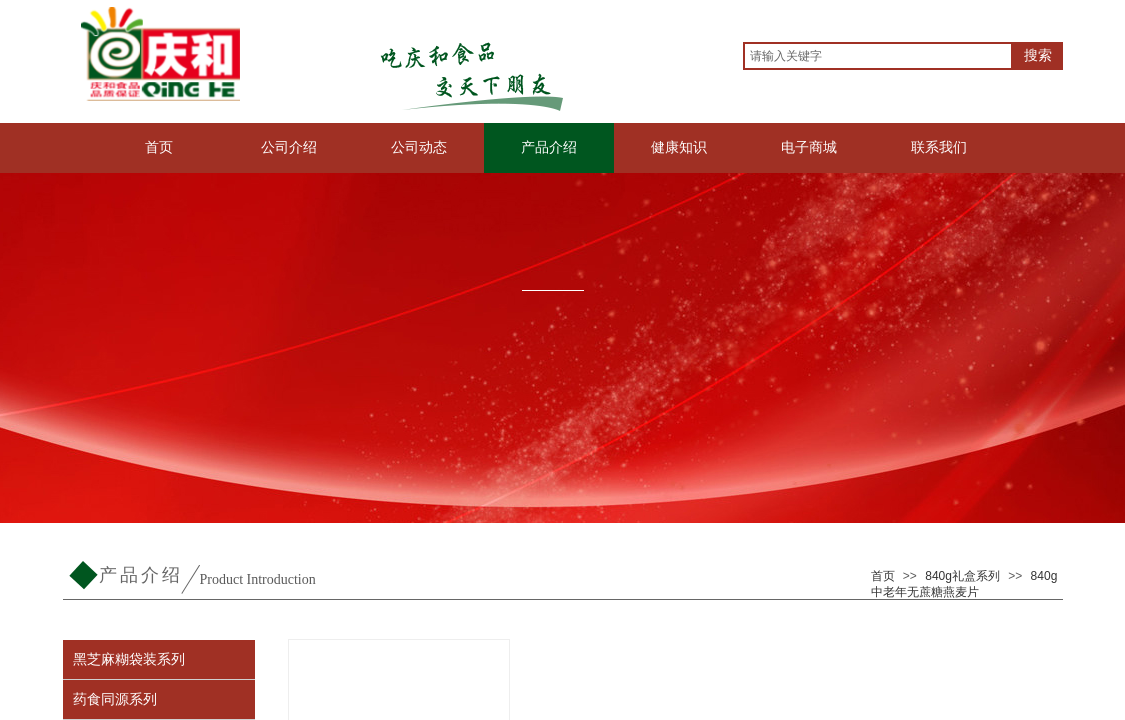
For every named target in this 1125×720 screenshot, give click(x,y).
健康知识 (679, 147)
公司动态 (419, 147)
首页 (159, 147)
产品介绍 (549, 147)
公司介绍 (289, 147)
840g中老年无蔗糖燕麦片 (964, 584)
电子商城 (809, 147)
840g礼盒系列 (962, 576)
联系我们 (939, 147)
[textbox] (878, 56)
